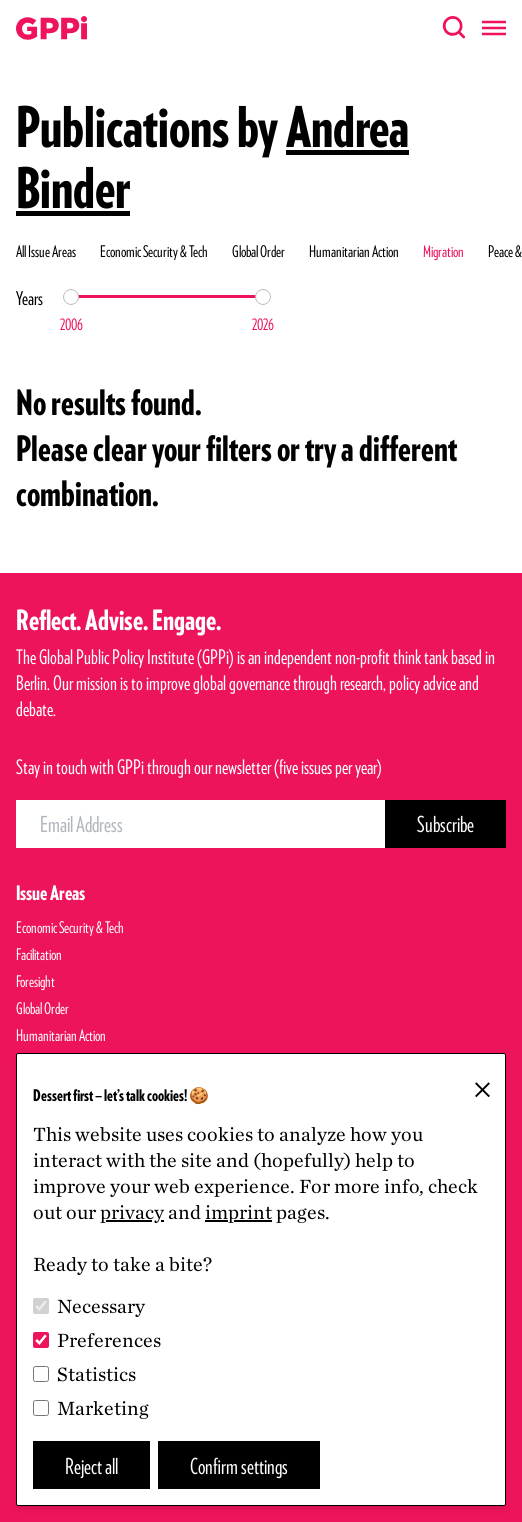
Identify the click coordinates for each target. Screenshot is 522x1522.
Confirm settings (239, 1465)
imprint (238, 1212)
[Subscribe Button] (445, 824)
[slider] (71, 297)
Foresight (35, 981)
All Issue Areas (46, 251)
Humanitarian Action (354, 251)
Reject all (91, 1465)
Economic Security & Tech (154, 251)
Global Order (258, 251)
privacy (132, 1212)
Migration (443, 251)
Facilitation (39, 954)
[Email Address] (200, 824)
